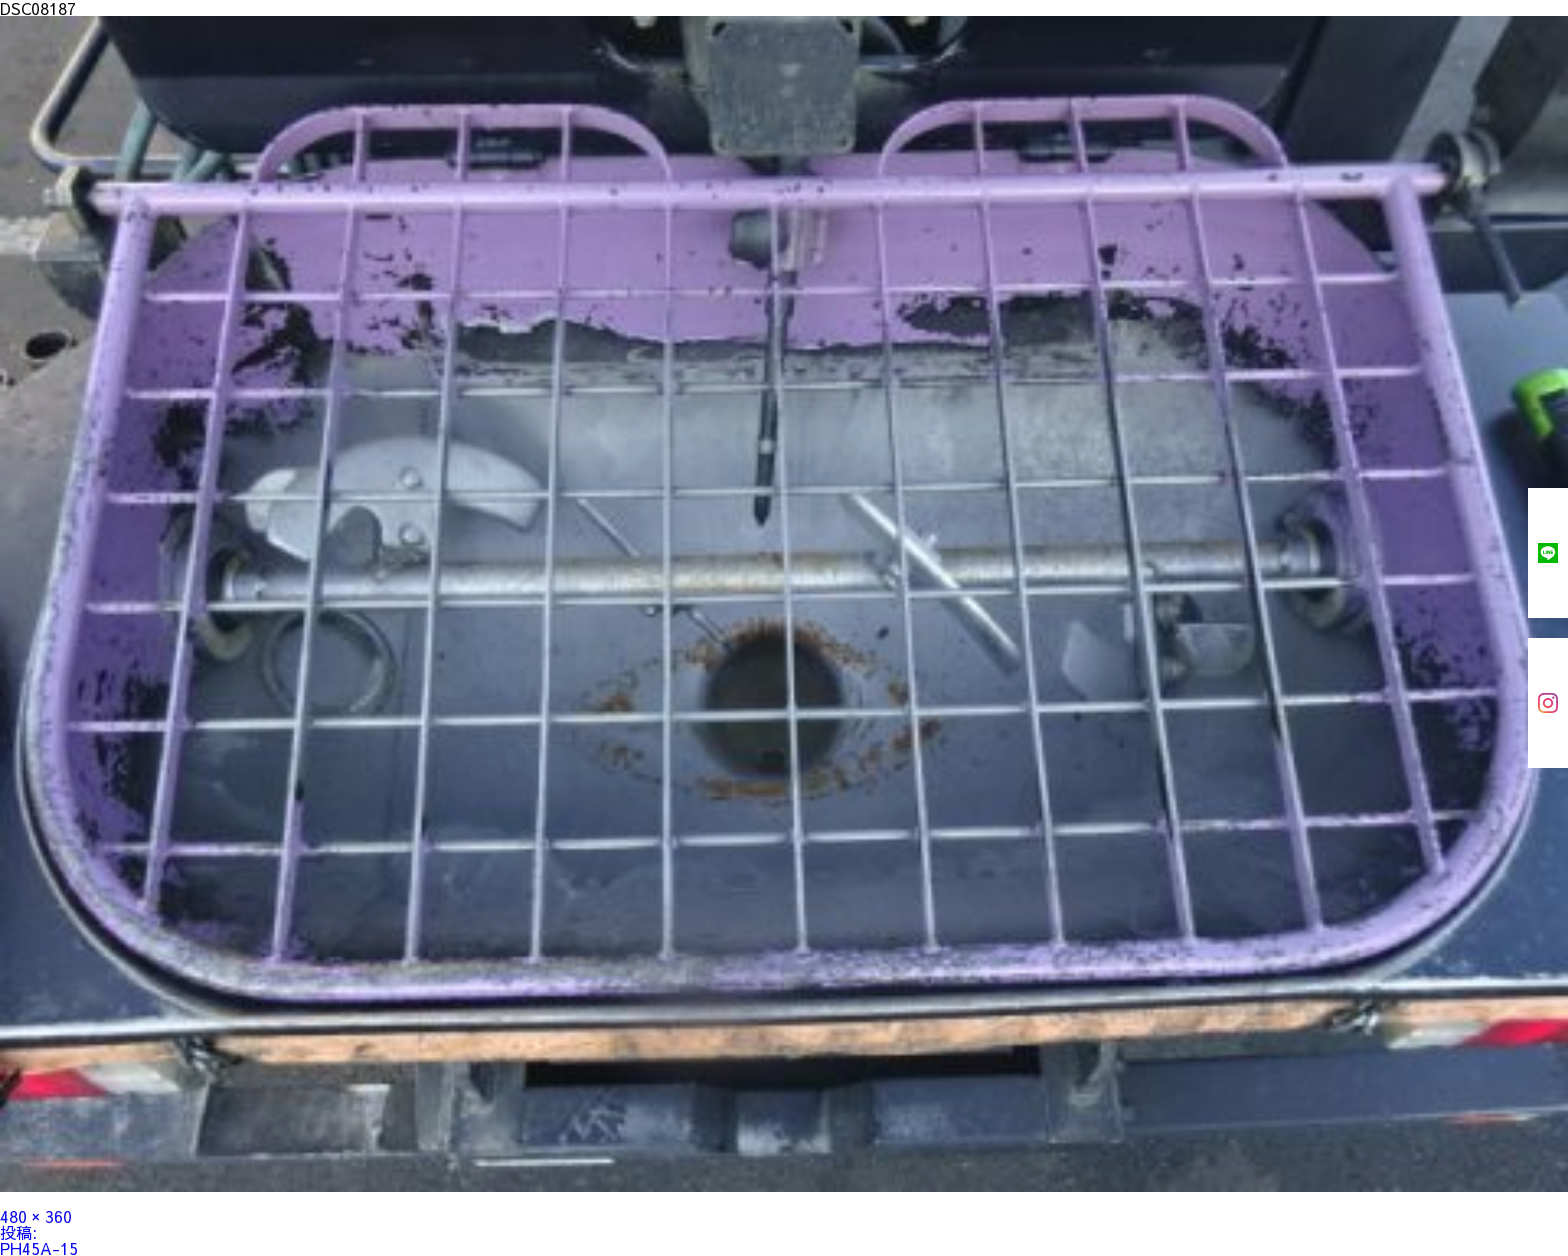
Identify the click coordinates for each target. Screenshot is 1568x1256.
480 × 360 (36, 1216)
